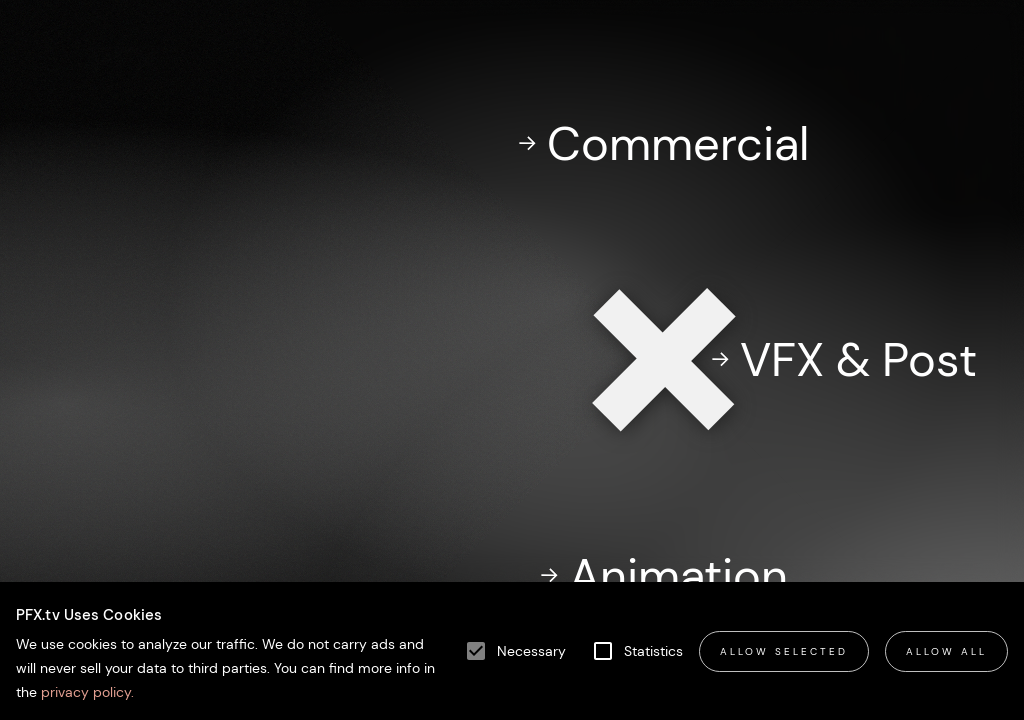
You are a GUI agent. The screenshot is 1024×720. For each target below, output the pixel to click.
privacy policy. (85, 692)
